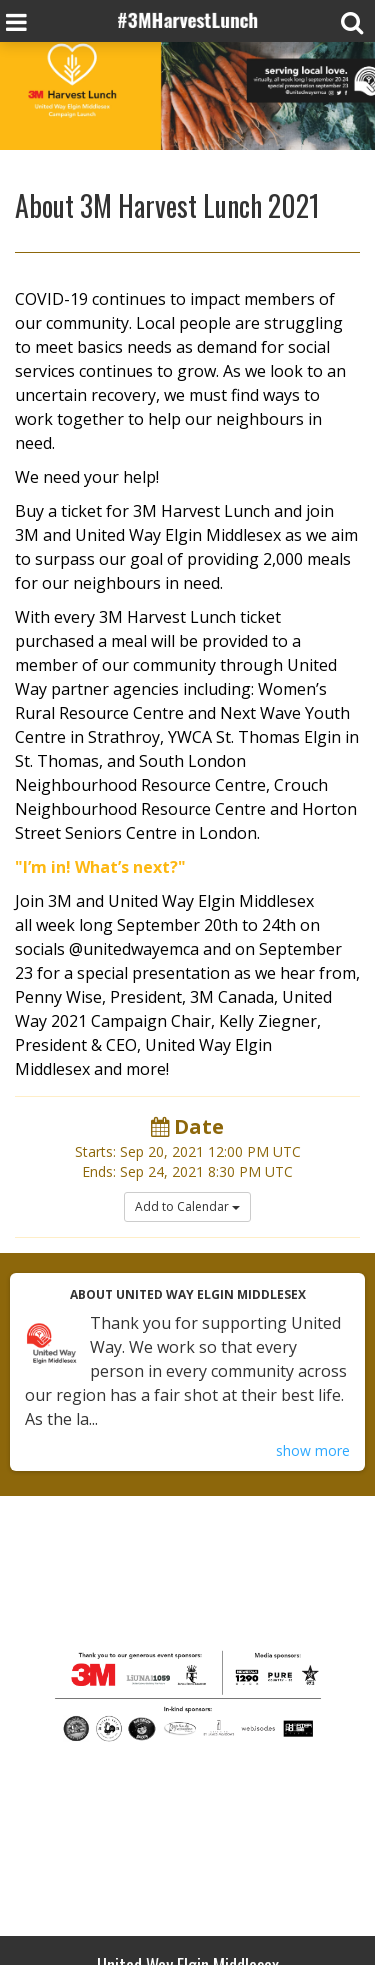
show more (313, 1450)
